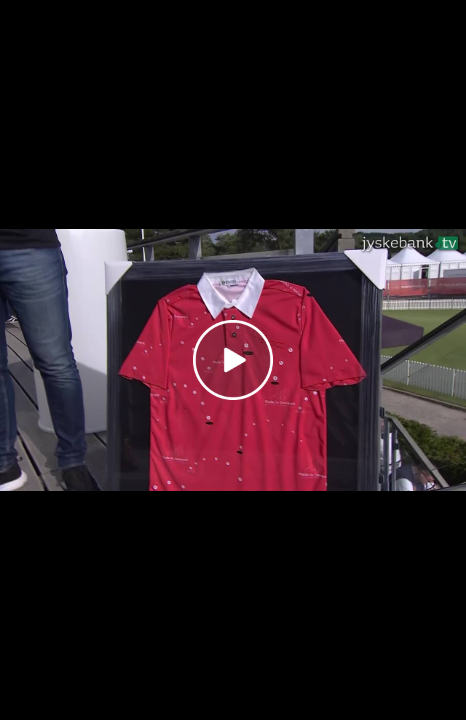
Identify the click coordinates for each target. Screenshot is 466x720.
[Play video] (233, 360)
